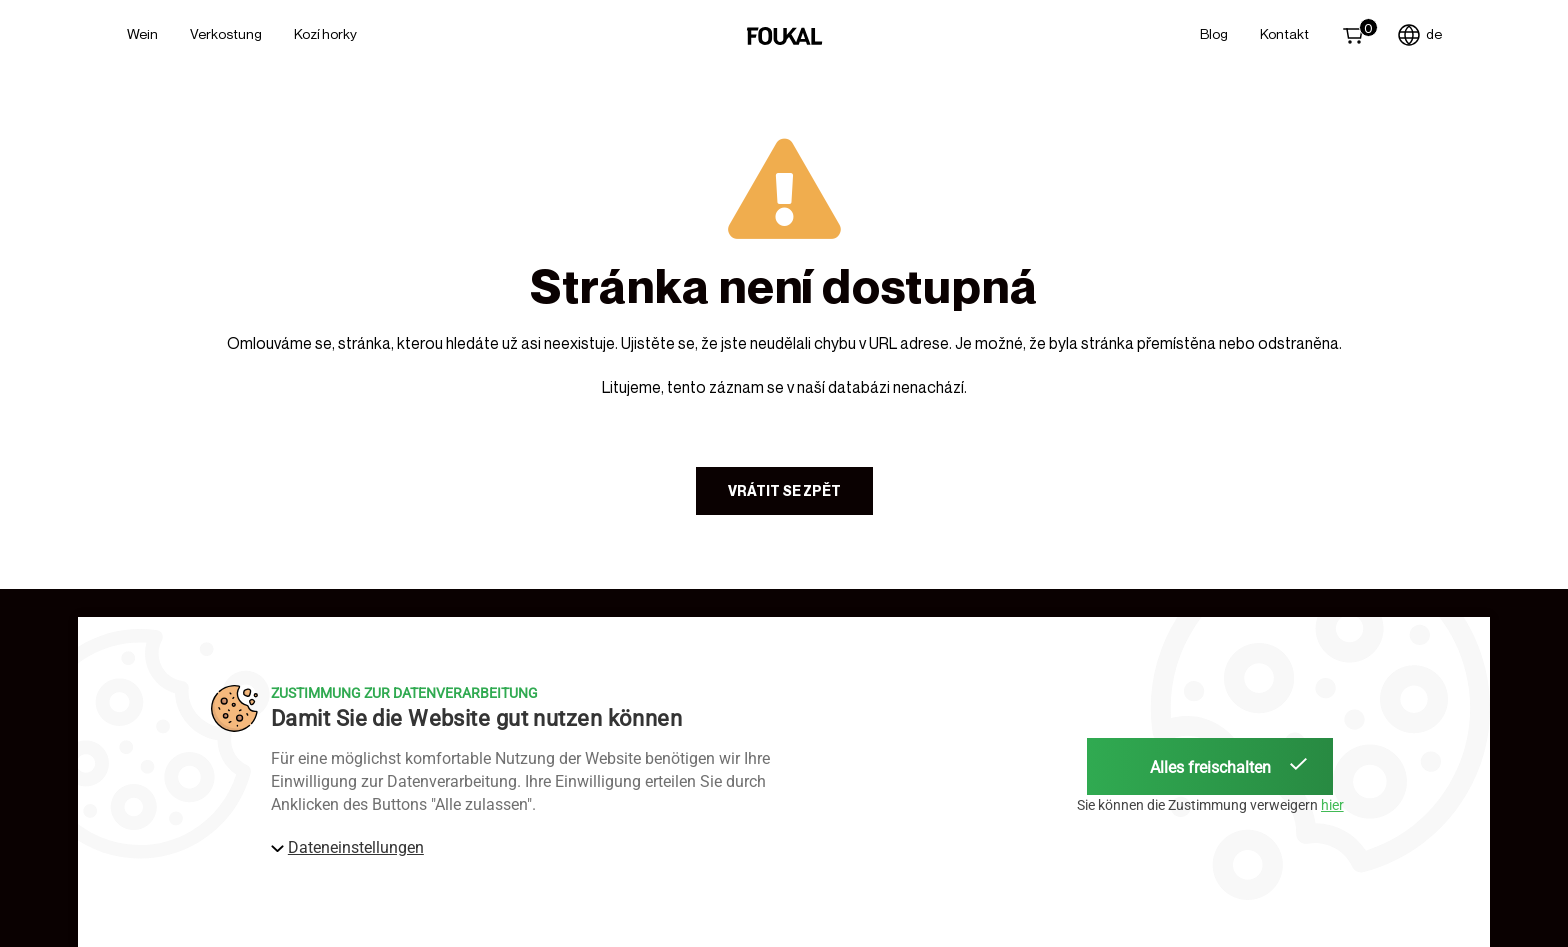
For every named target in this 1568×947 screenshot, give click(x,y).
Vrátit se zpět (784, 490)
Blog (1214, 33)
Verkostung (226, 33)
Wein (142, 33)
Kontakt (1284, 33)
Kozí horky (325, 33)
